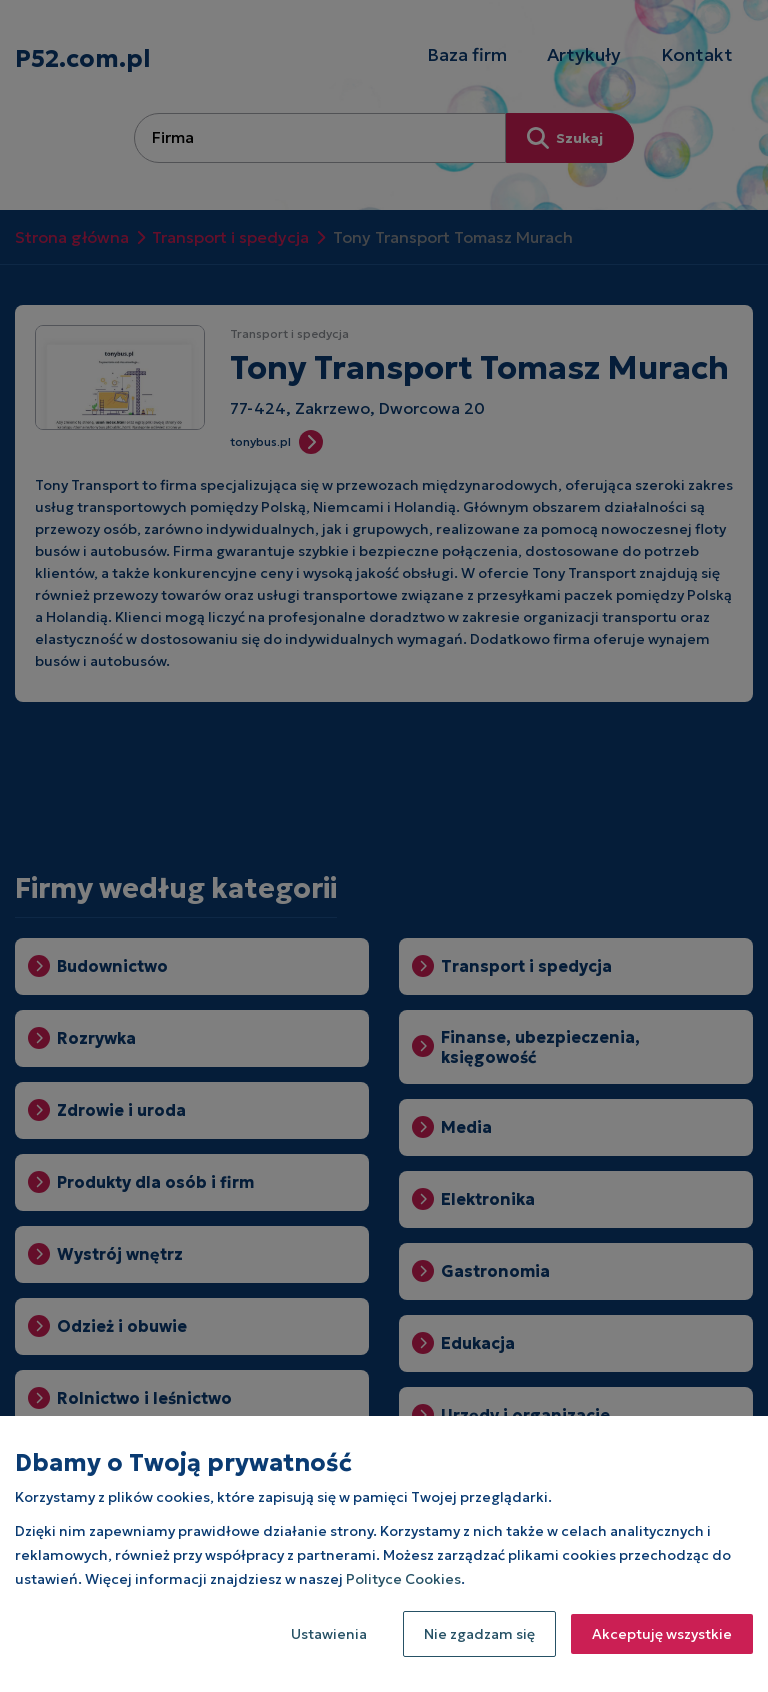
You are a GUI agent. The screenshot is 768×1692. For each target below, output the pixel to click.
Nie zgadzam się (479, 1634)
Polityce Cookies (403, 1579)
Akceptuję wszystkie (662, 1634)
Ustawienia (329, 1634)
